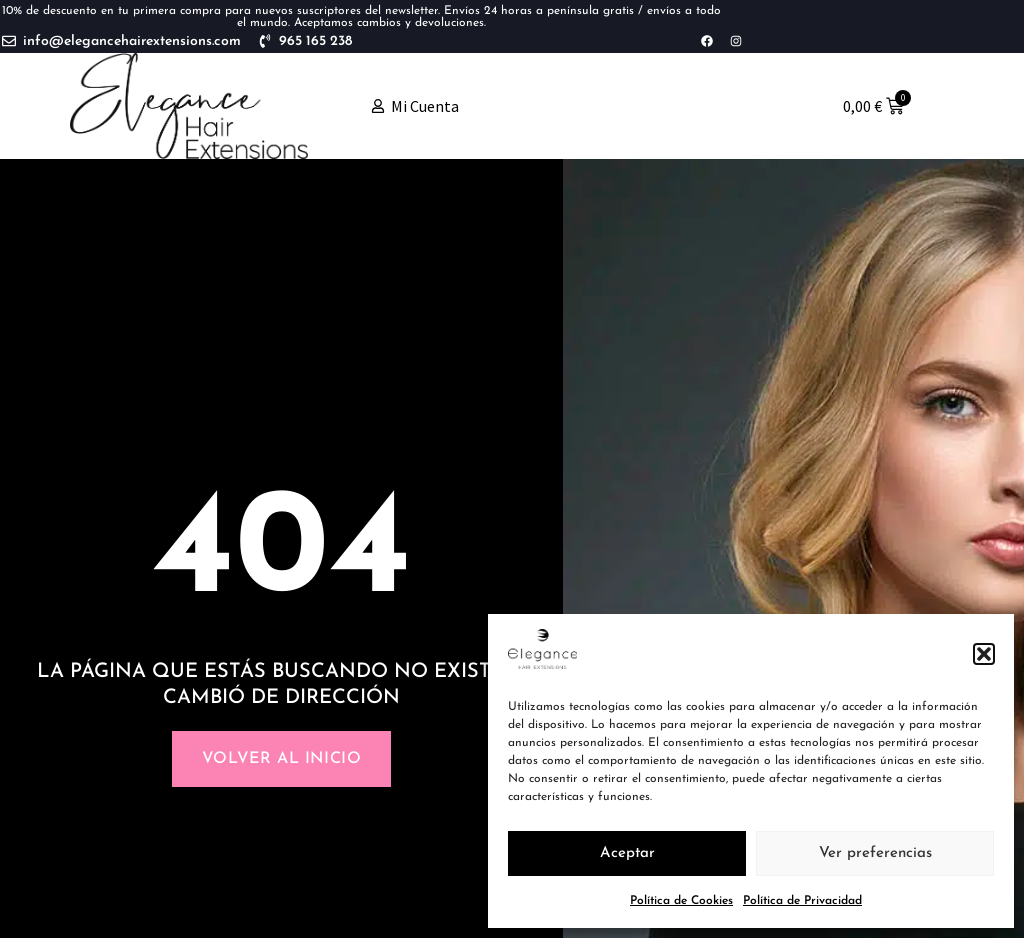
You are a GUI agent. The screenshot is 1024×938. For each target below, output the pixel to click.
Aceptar (627, 853)
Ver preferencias (875, 853)
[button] (984, 654)
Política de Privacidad (802, 901)
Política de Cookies (681, 901)
